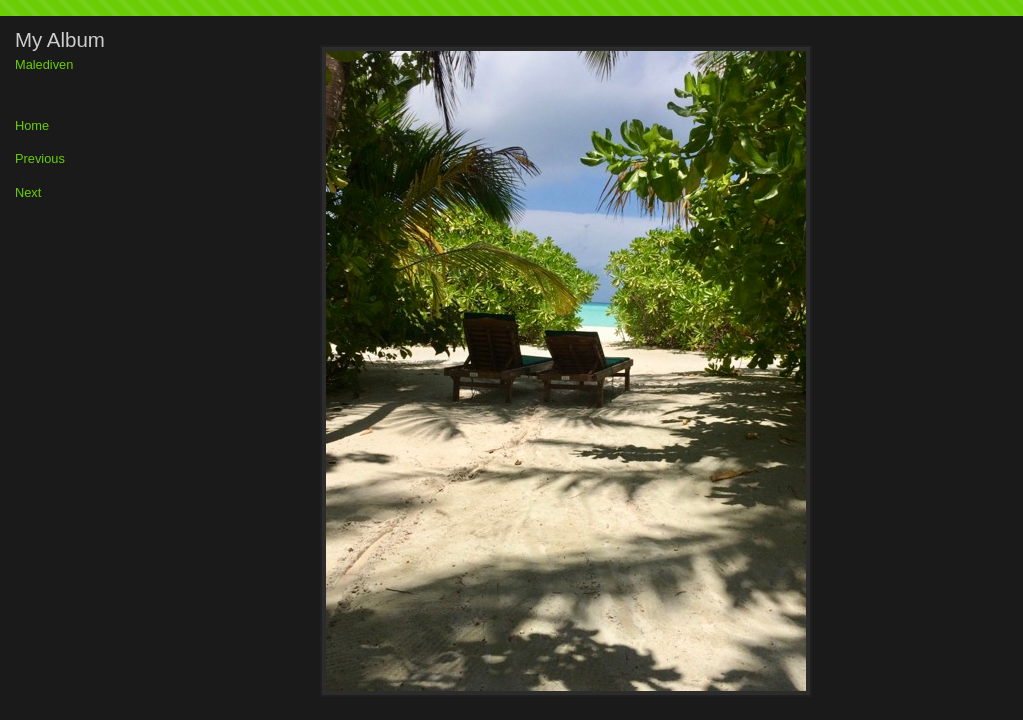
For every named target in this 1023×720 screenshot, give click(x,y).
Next (28, 193)
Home (32, 126)
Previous (40, 159)
